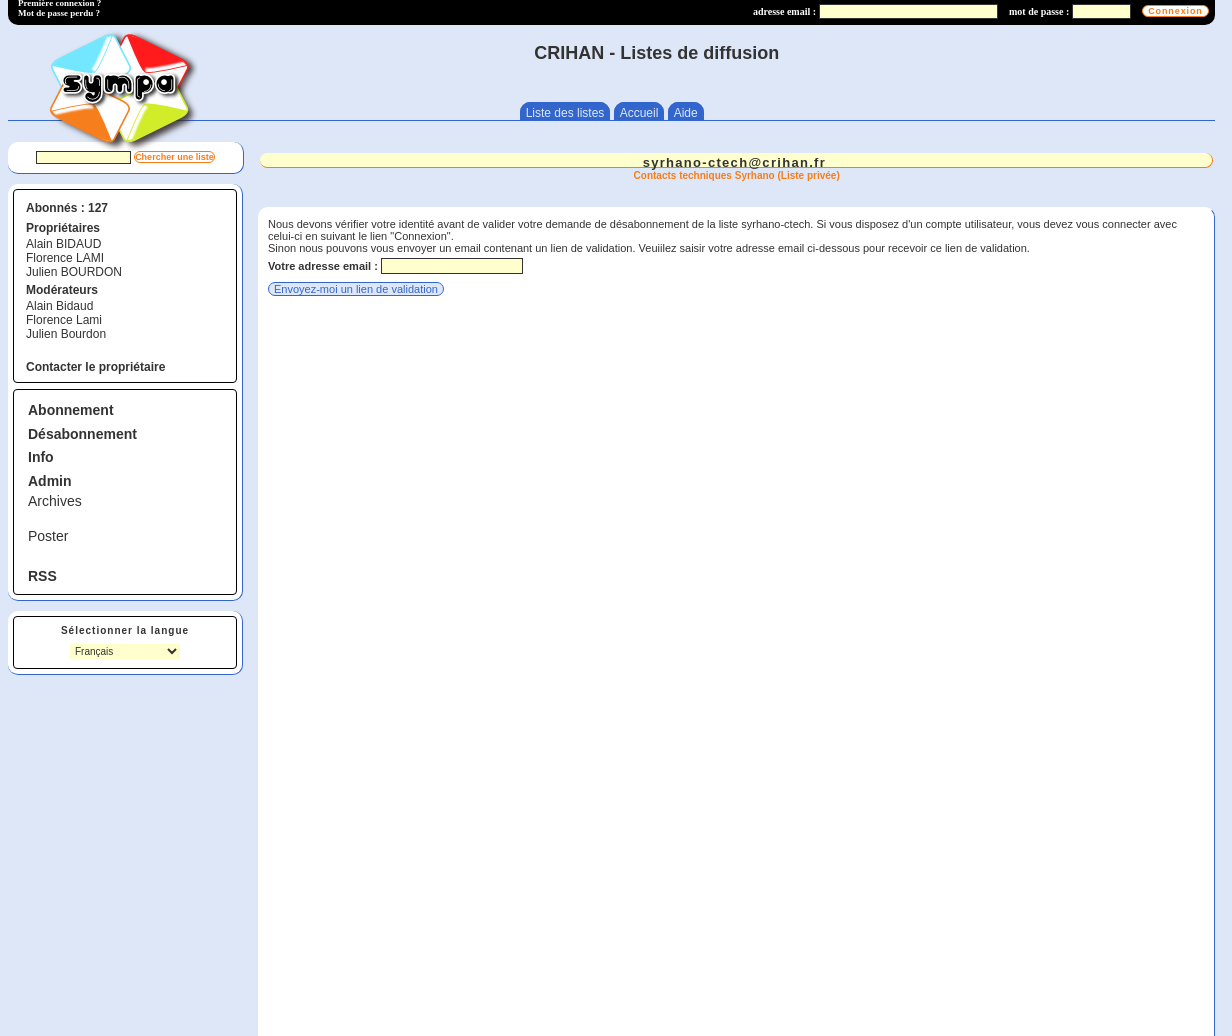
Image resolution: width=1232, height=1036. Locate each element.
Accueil (639, 113)
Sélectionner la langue (125, 630)
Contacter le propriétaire (95, 367)
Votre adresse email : (323, 266)
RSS (42, 576)
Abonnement (71, 410)
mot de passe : (1039, 11)
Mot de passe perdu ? (59, 13)
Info (41, 457)
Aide (686, 113)
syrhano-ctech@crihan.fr (734, 162)
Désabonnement (82, 434)
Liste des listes (565, 113)
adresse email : (784, 11)
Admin (50, 481)
